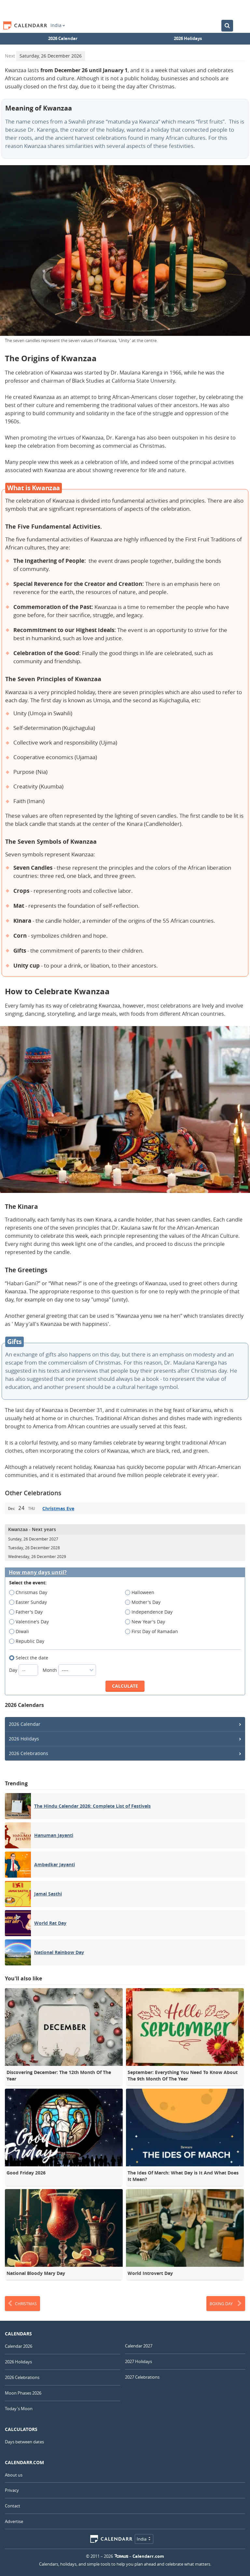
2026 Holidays (188, 38)
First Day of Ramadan (153, 1631)
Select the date (30, 1658)
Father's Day (28, 1612)
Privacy (12, 2490)
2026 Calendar (62, 38)
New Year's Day (147, 1621)
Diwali (21, 1631)
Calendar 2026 (18, 2346)
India (57, 25)
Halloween (142, 1592)
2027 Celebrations (142, 2377)
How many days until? (38, 1572)
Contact (12, 2506)
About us (13, 2475)
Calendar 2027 (138, 2346)
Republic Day (29, 1641)
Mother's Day (145, 1602)
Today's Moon (19, 2408)
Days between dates (24, 2442)
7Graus (121, 2556)
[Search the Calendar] (227, 26)
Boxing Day (226, 2303)
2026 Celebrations (28, 1753)
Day (24, 1670)
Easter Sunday (30, 1602)
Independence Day (151, 1612)
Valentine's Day (31, 1621)
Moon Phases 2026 (23, 2393)
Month (69, 1670)
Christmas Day (30, 1592)
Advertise (14, 2521)
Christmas (22, 2303)
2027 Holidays (138, 2361)
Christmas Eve (58, 1508)
